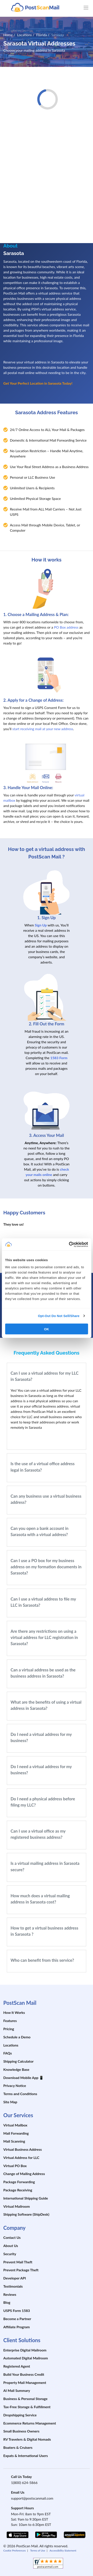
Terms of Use (37, 2550)
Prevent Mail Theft (17, 2262)
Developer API (14, 2278)
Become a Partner (17, 2319)
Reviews (9, 2294)
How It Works (14, 2012)
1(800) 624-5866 (24, 2482)
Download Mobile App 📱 (23, 2077)
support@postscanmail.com (32, 2498)
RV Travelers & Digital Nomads (27, 2439)
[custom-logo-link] (35, 7)
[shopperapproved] (48, 2564)
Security (9, 2254)
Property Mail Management (24, 2382)
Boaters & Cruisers (18, 2447)
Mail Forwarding (16, 2133)
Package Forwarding (19, 2182)
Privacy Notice (14, 2085)
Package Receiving (17, 2190)
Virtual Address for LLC (21, 2157)
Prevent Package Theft (20, 2270)
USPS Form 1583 (16, 2310)
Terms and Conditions (20, 2094)
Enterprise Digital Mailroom (24, 2350)
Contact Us (12, 2237)
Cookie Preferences (14, 2550)
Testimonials (13, 2286)
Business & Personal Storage (25, 2398)
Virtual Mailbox (15, 2125)
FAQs (7, 2053)
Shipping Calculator (18, 2061)
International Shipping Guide (25, 2198)
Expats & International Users (25, 2455)
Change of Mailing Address (24, 2174)
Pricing (8, 2029)
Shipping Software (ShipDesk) (26, 2214)
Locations (10, 2045)
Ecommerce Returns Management (29, 2423)
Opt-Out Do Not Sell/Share (58, 1316)
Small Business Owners (21, 2431)
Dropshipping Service (20, 2415)
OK (46, 1329)
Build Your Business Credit (23, 2374)
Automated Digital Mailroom (25, 2358)
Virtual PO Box (15, 2166)
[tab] (46, 1376)
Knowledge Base (16, 2069)
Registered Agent (16, 2366)
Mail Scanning (14, 2141)
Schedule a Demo (17, 2037)
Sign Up (41, 925)
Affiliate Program (16, 2327)
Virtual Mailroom (16, 2206)
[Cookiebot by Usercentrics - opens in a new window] (68, 1244)
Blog (6, 2302)
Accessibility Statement (62, 2550)
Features (10, 2020)
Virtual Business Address (22, 2149)
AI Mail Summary (16, 2390)
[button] (46, 1376)
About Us (10, 2245)
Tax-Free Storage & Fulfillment (27, 2407)
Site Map (10, 2102)
